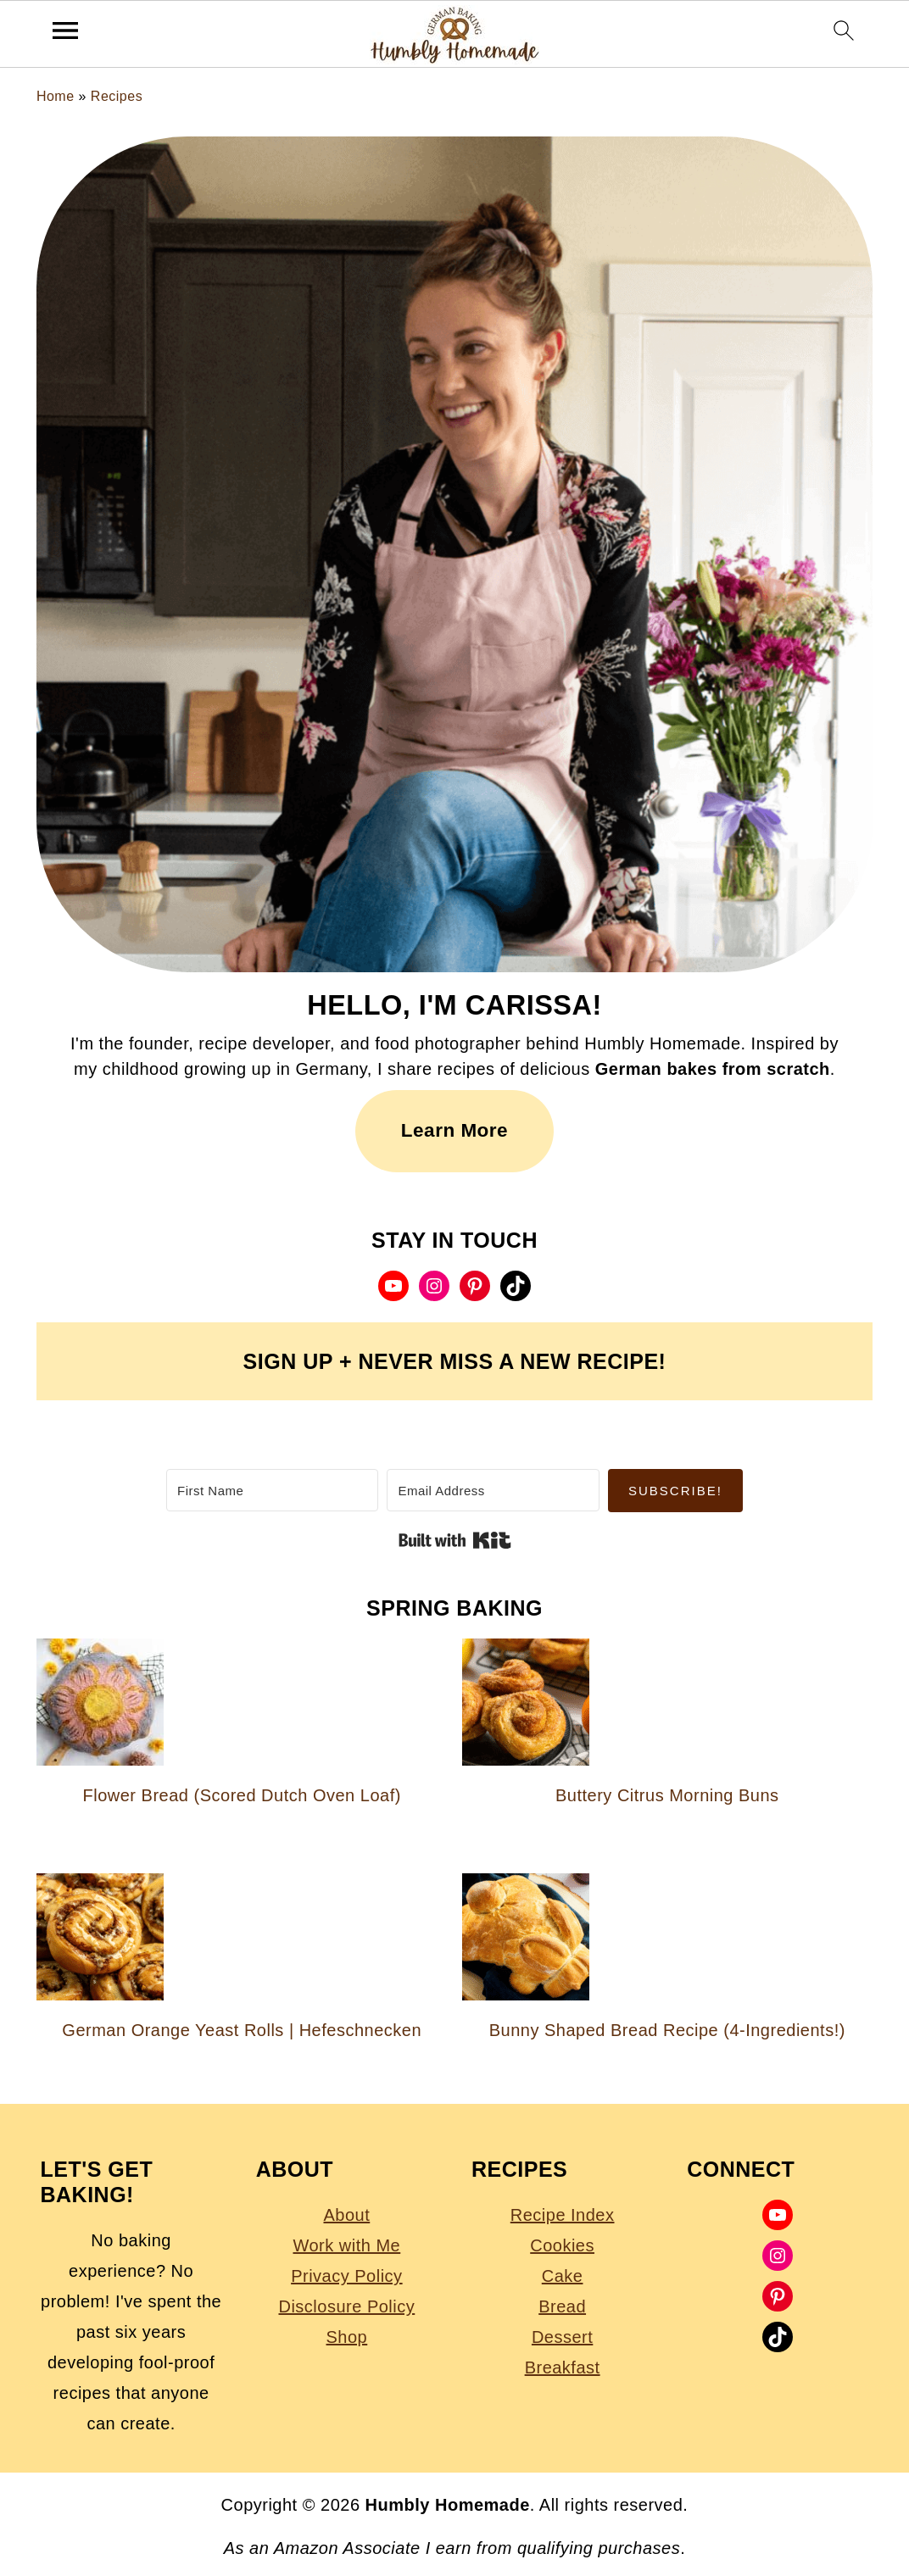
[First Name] (272, 1490)
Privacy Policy (346, 2276)
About (346, 2215)
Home (55, 96)
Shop (347, 2337)
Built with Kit (455, 1540)
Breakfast (562, 2367)
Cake (562, 2276)
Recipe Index (562, 2215)
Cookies (562, 2245)
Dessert (562, 2337)
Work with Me (346, 2245)
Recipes (116, 96)
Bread (562, 2306)
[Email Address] (493, 1490)
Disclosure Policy (346, 2306)
